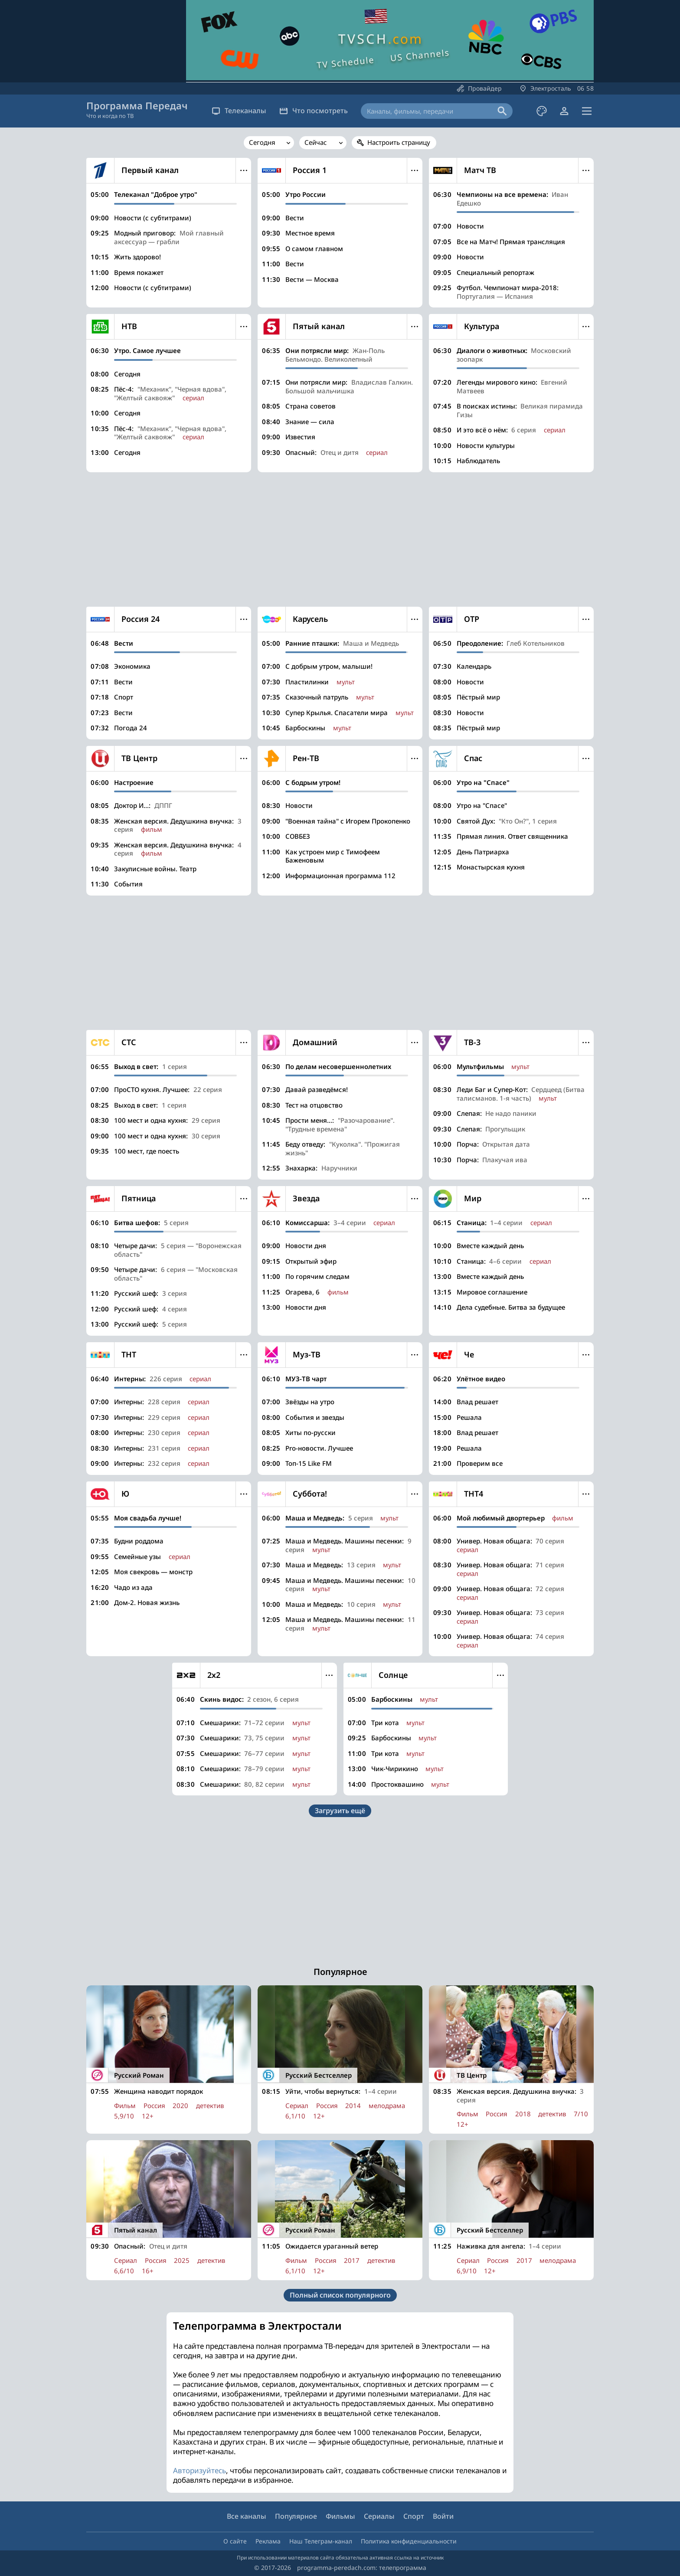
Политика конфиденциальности (409, 2541)
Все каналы (246, 2516)
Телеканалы (239, 110)
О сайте (235, 2541)
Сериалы (379, 2516)
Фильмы (340, 2516)
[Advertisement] (340, 539)
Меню (243, 170)
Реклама (268, 2541)
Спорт (413, 2516)
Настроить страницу (398, 142)
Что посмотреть (313, 110)
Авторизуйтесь (199, 2470)
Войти (443, 2516)
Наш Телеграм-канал (320, 2541)
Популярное (296, 2516)
